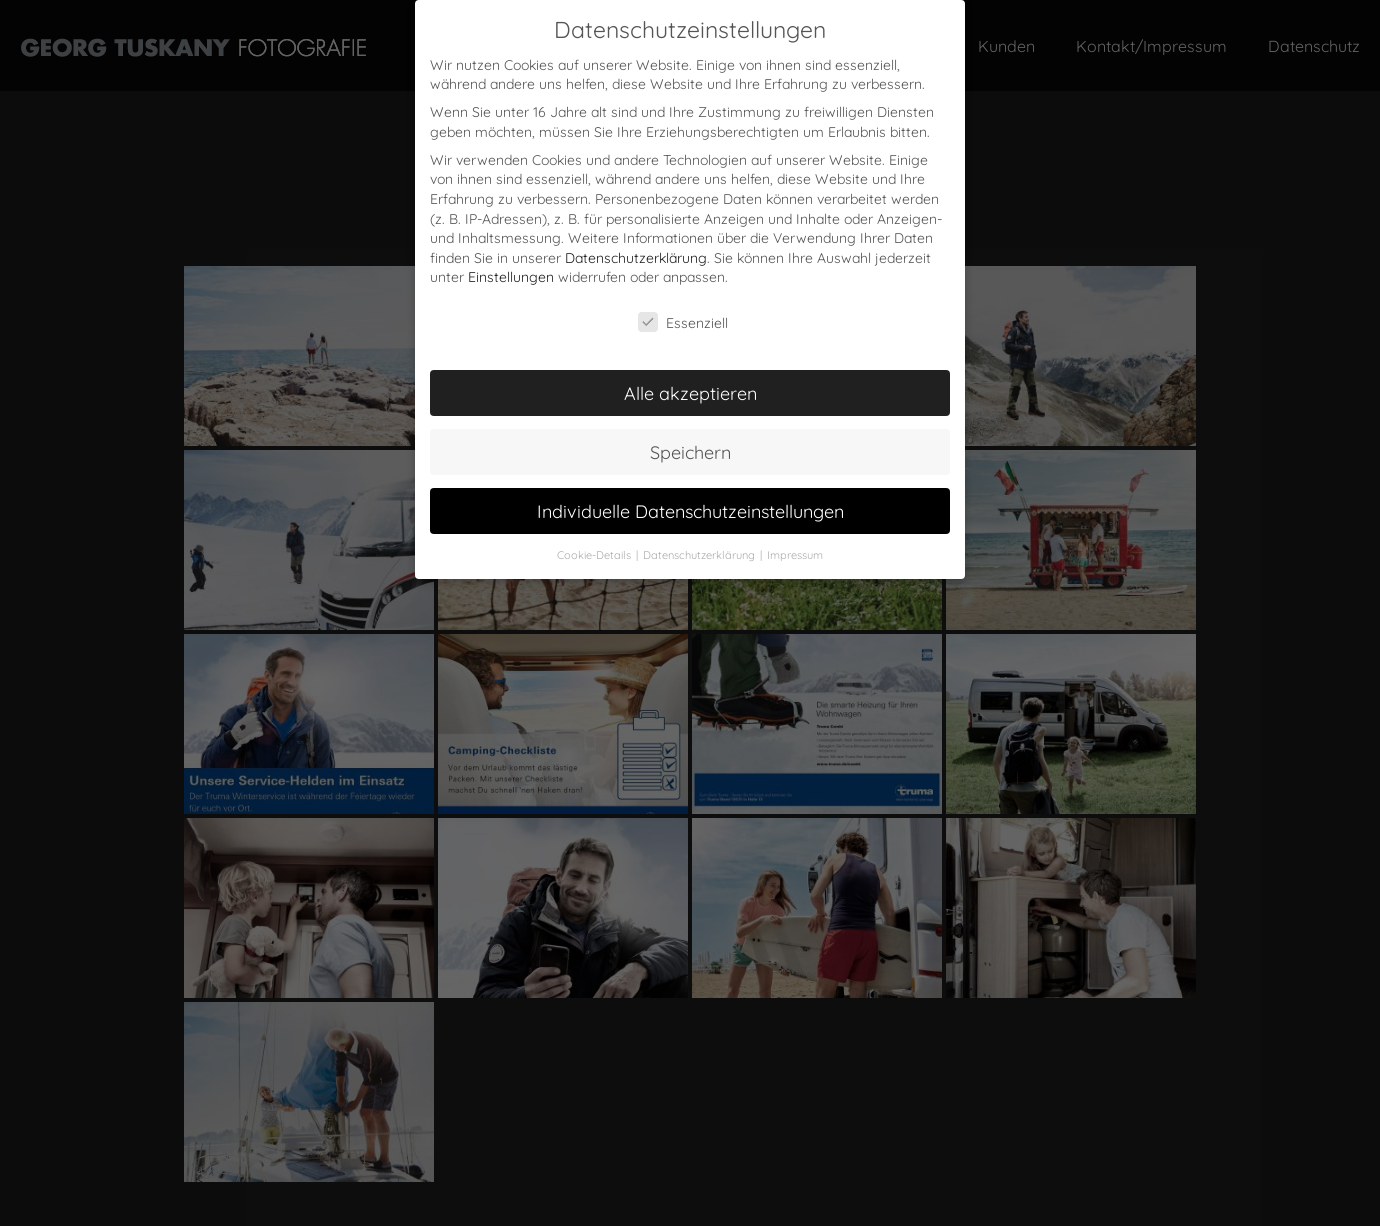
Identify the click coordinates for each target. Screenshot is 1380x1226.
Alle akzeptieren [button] (690, 392)
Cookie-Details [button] (595, 554)
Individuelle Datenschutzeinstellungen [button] (690, 510)
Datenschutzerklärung (636, 256)
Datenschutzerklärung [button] (700, 554)
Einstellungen (511, 275)
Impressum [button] (795, 554)
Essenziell (683, 321)
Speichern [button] (690, 451)
